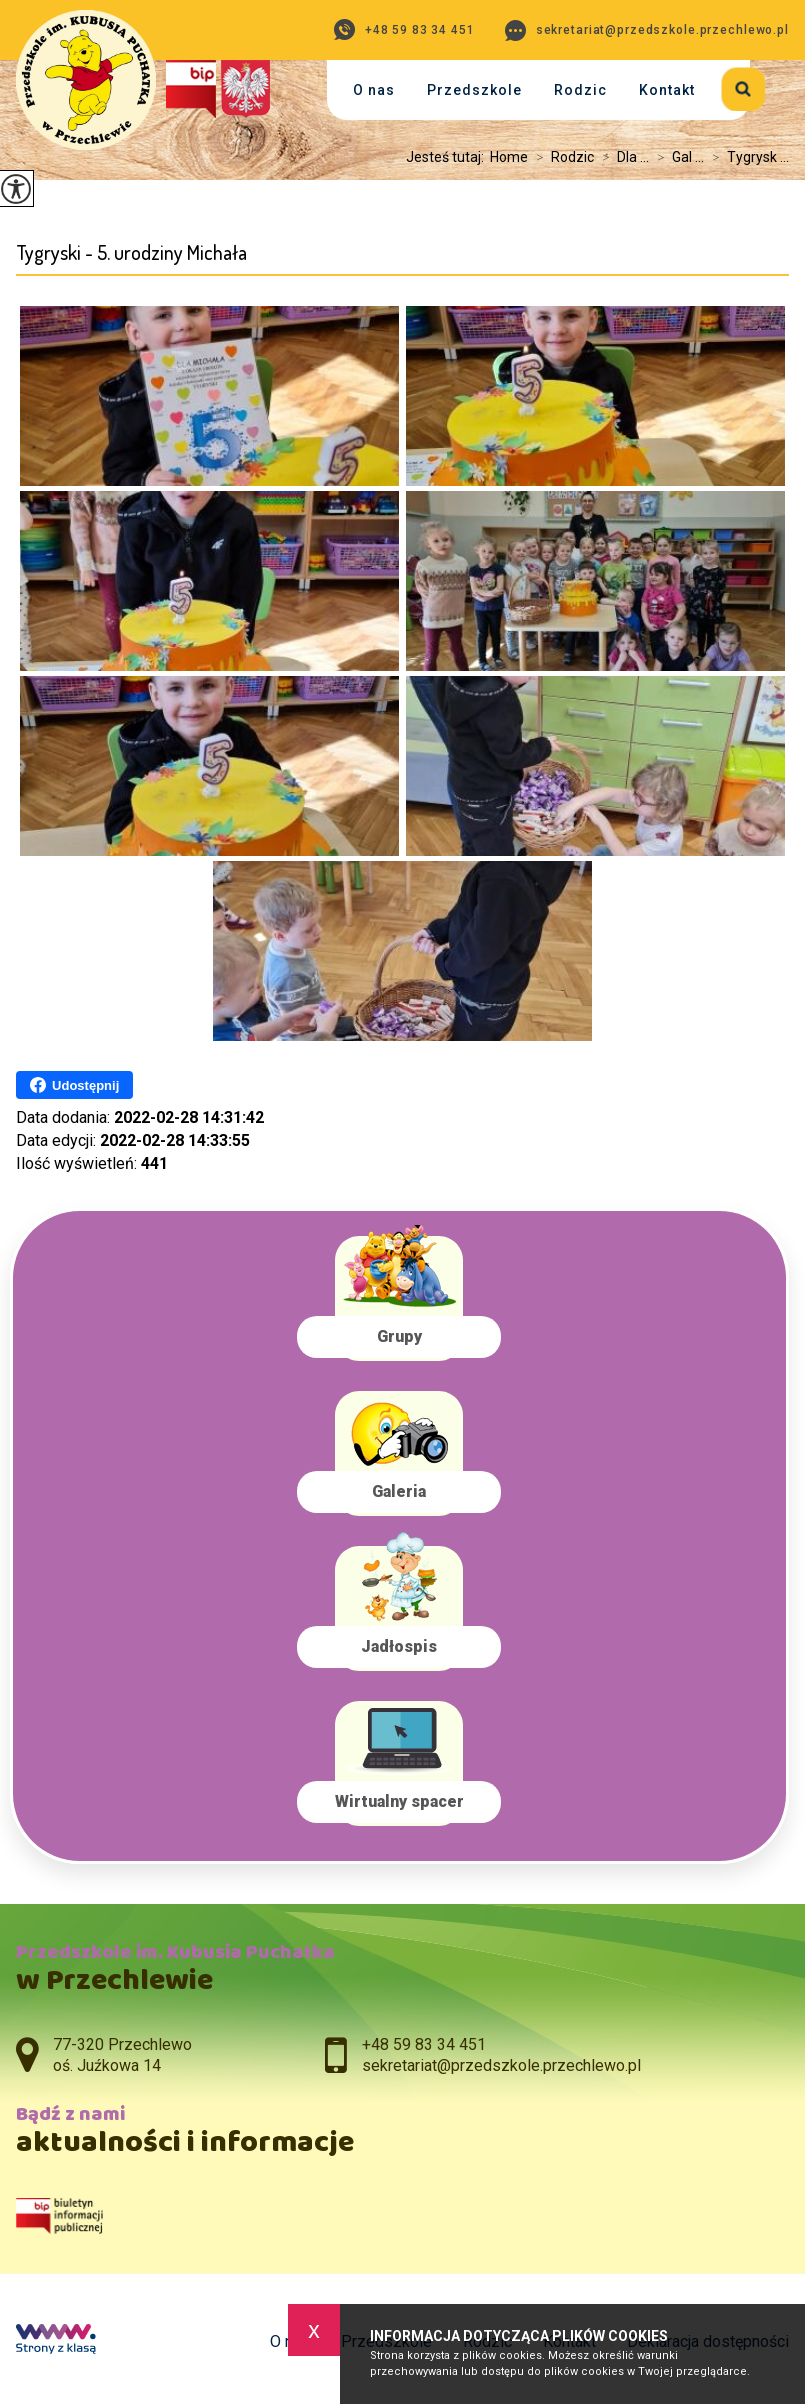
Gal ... (676, 157)
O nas (374, 90)
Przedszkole (474, 90)
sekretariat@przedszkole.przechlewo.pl (647, 30)
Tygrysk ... (746, 157)
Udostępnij (74, 1085)
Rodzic (580, 90)
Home (509, 157)
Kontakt (667, 90)
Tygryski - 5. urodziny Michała (131, 252)
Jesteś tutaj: (448, 157)
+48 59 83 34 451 (404, 29)
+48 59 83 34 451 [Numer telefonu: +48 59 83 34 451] (424, 2044)
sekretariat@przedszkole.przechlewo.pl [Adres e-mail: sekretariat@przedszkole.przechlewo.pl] (501, 2065)
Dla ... (621, 157)
